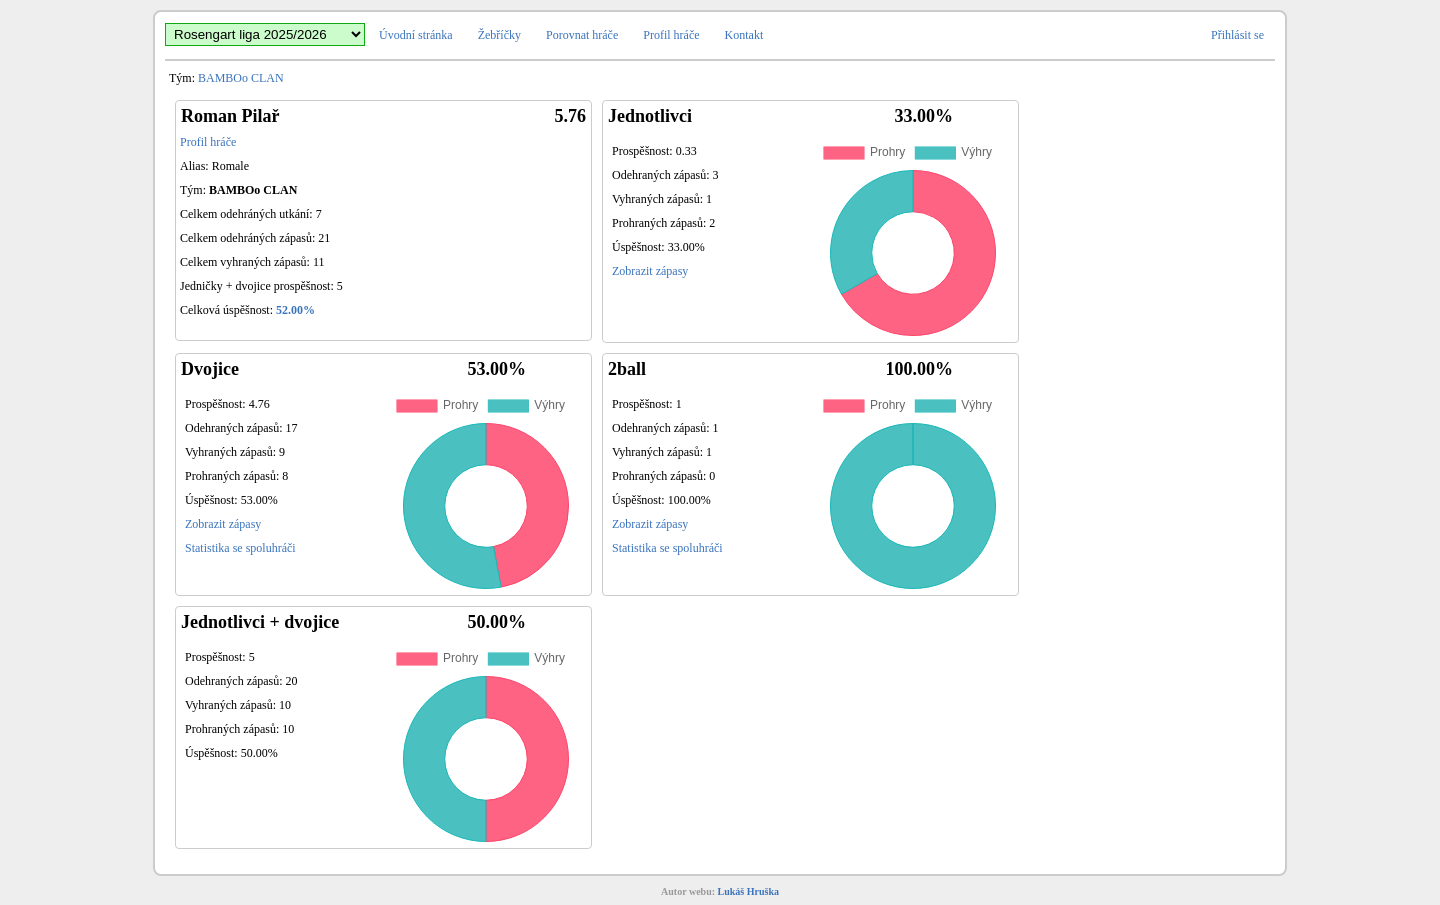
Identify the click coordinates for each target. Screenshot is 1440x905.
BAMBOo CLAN (241, 78)
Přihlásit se (1237, 35)
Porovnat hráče (582, 35)
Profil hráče (671, 35)
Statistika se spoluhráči (240, 548)
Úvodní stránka (416, 35)
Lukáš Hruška (748, 891)
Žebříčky (499, 35)
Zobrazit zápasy (650, 271)
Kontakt (744, 35)
